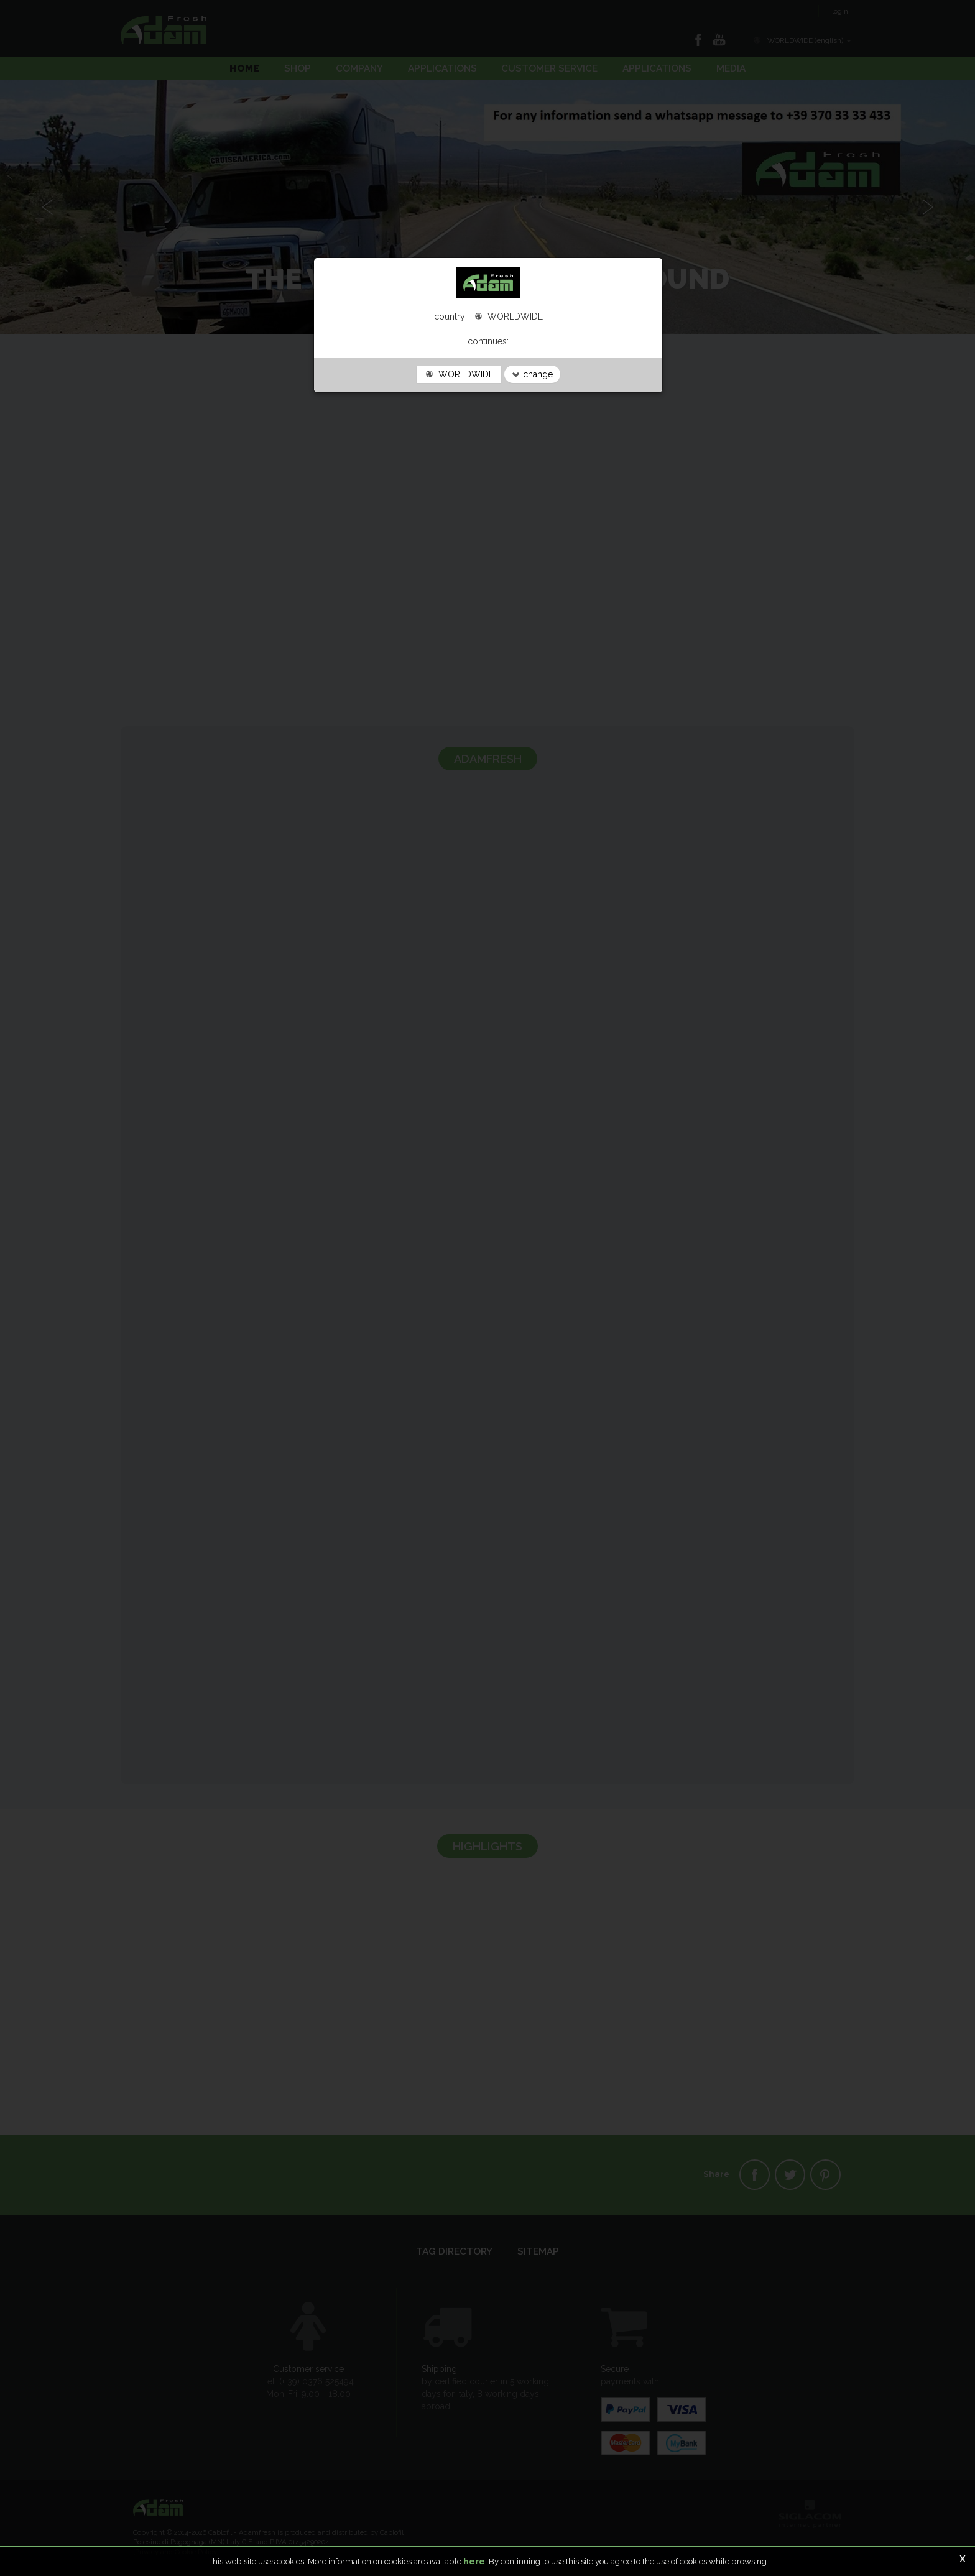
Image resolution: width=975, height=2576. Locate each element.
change (532, 374)
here (474, 2561)
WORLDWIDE (459, 374)
